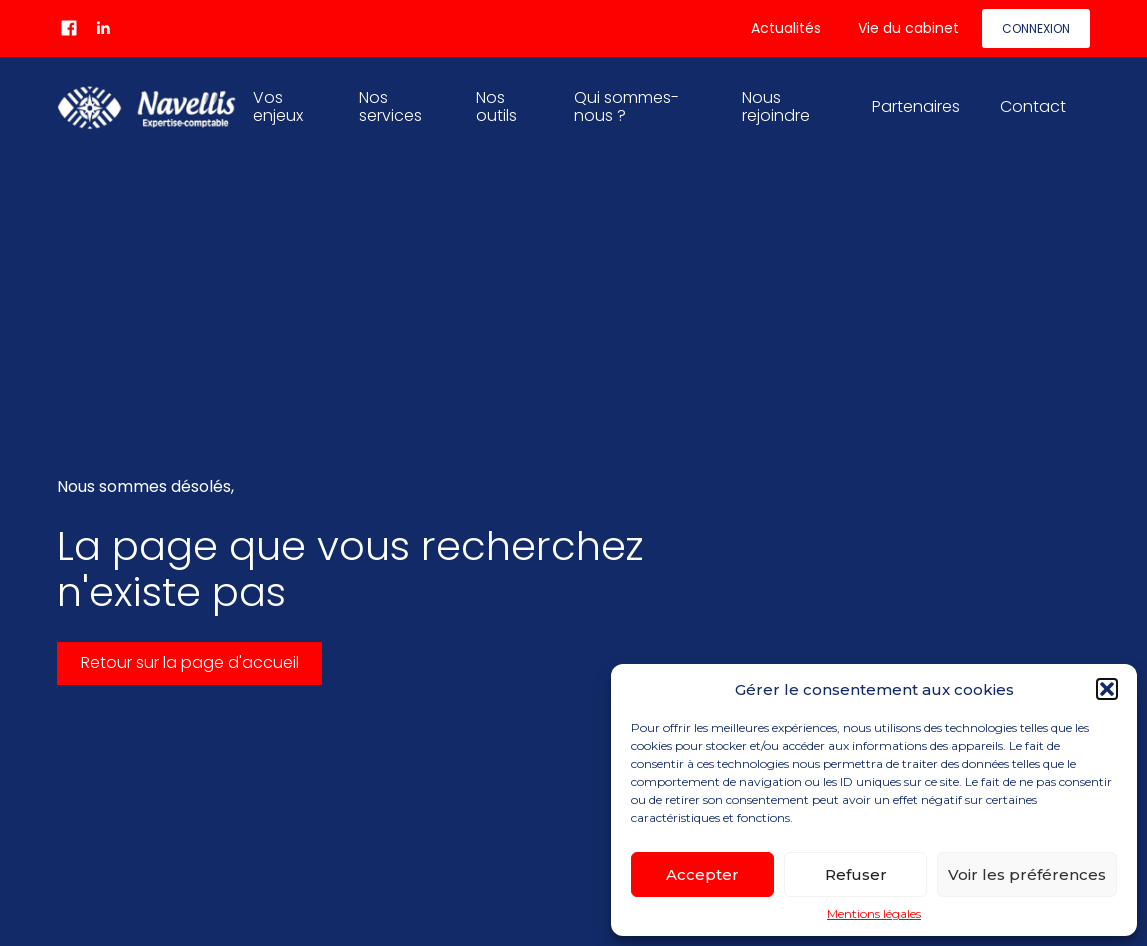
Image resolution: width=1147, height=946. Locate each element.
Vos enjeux (278, 106)
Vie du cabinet (908, 28)
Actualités (786, 28)
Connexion (1036, 28)
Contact (1033, 106)
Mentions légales (874, 914)
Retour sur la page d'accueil (190, 662)
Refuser (856, 874)
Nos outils (496, 106)
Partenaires (916, 106)
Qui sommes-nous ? (626, 106)
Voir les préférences (1027, 874)
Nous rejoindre (776, 106)
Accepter (702, 874)
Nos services (390, 106)
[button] (1107, 689)
